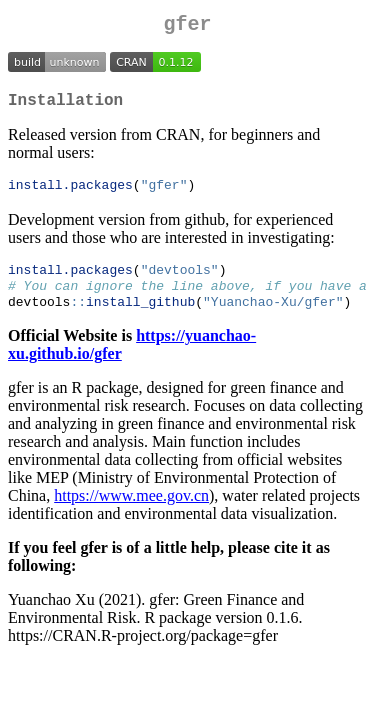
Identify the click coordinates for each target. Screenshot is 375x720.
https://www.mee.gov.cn (131, 510)
